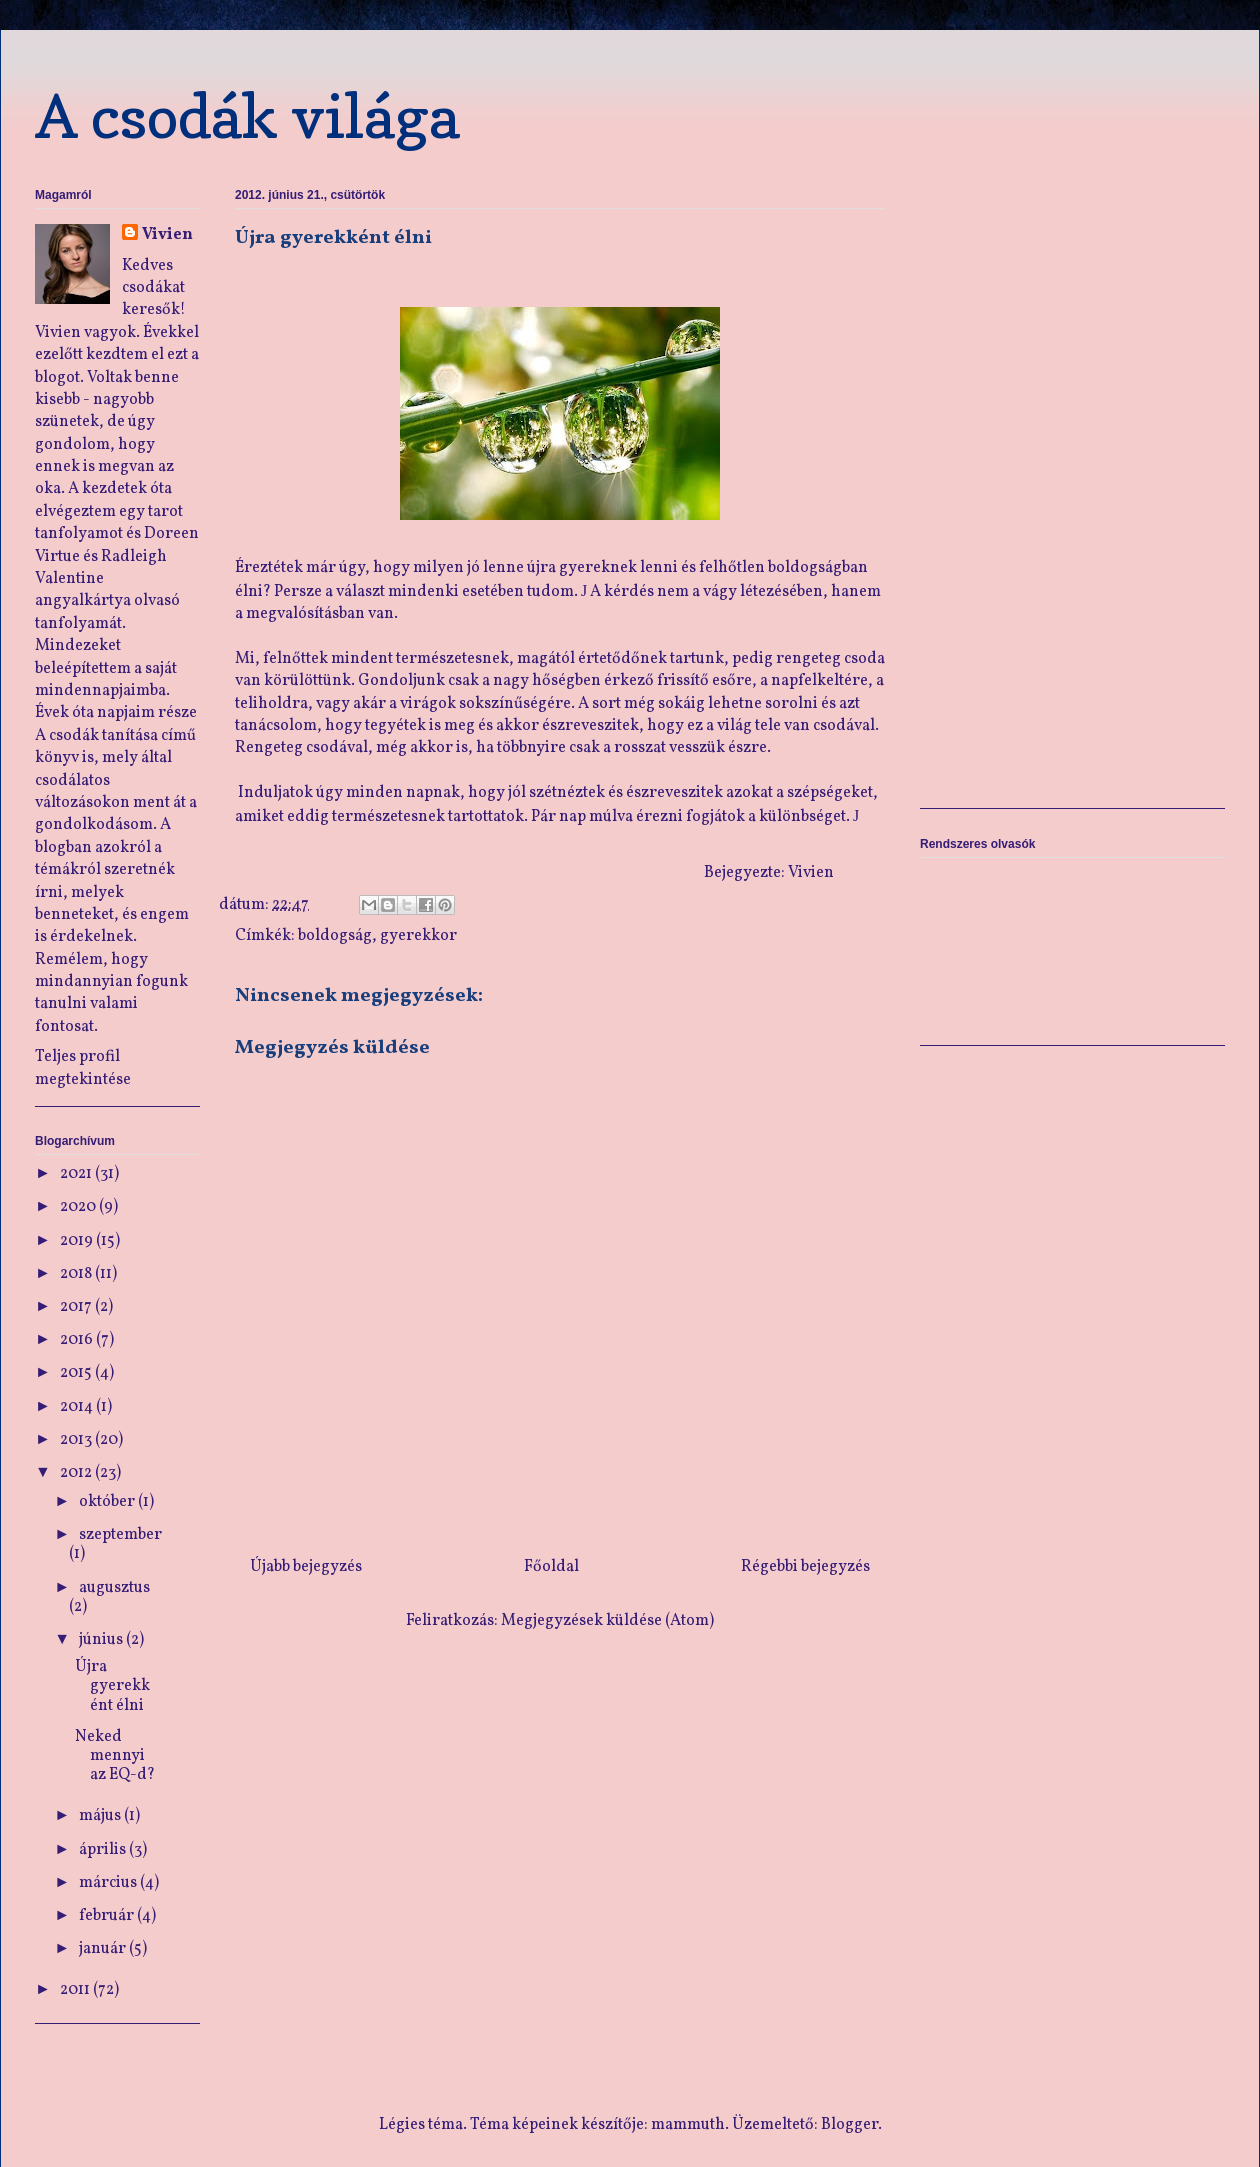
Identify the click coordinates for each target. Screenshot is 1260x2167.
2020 (79, 1207)
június (102, 1640)
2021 (77, 1174)
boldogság (335, 936)
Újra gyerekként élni (112, 1686)
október (108, 1502)
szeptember (120, 1535)
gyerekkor (418, 936)
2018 (77, 1274)
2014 (78, 1407)
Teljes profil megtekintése (83, 1068)
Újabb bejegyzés (306, 1567)
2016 (78, 1340)
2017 (77, 1307)
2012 (77, 1473)
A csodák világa (247, 116)
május (101, 1816)
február (108, 1916)
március (109, 1883)
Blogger (849, 2125)
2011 (76, 1990)
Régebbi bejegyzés (805, 1567)
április (104, 1850)
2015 (77, 1373)
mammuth (688, 2125)
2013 (77, 1440)
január (104, 1949)
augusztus (114, 1588)
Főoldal (551, 1567)
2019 (78, 1241)
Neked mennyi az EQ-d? (115, 1756)
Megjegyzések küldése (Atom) (607, 1621)
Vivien (167, 235)
